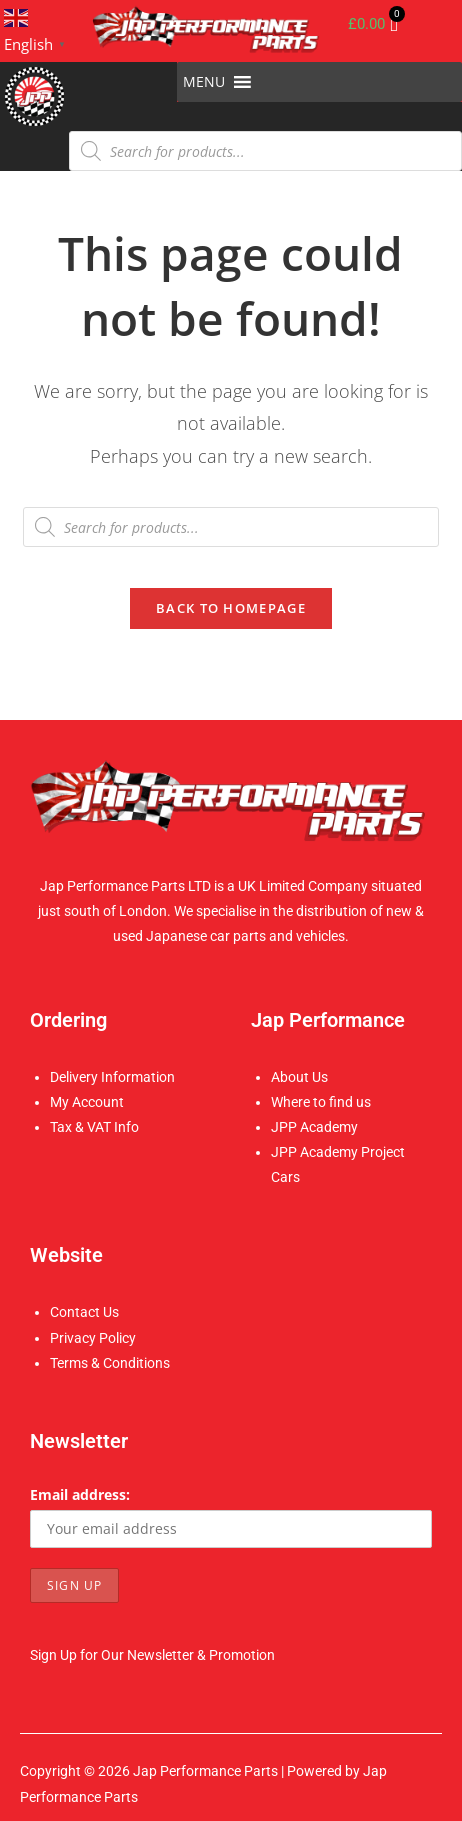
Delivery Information (112, 1077)
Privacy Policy (93, 1338)
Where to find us (321, 1102)
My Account (87, 1102)
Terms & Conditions (110, 1363)
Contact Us (84, 1312)
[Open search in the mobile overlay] (265, 151)
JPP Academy (314, 1127)
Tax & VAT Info (94, 1127)
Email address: (80, 1494)
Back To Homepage (231, 608)
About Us (299, 1077)
